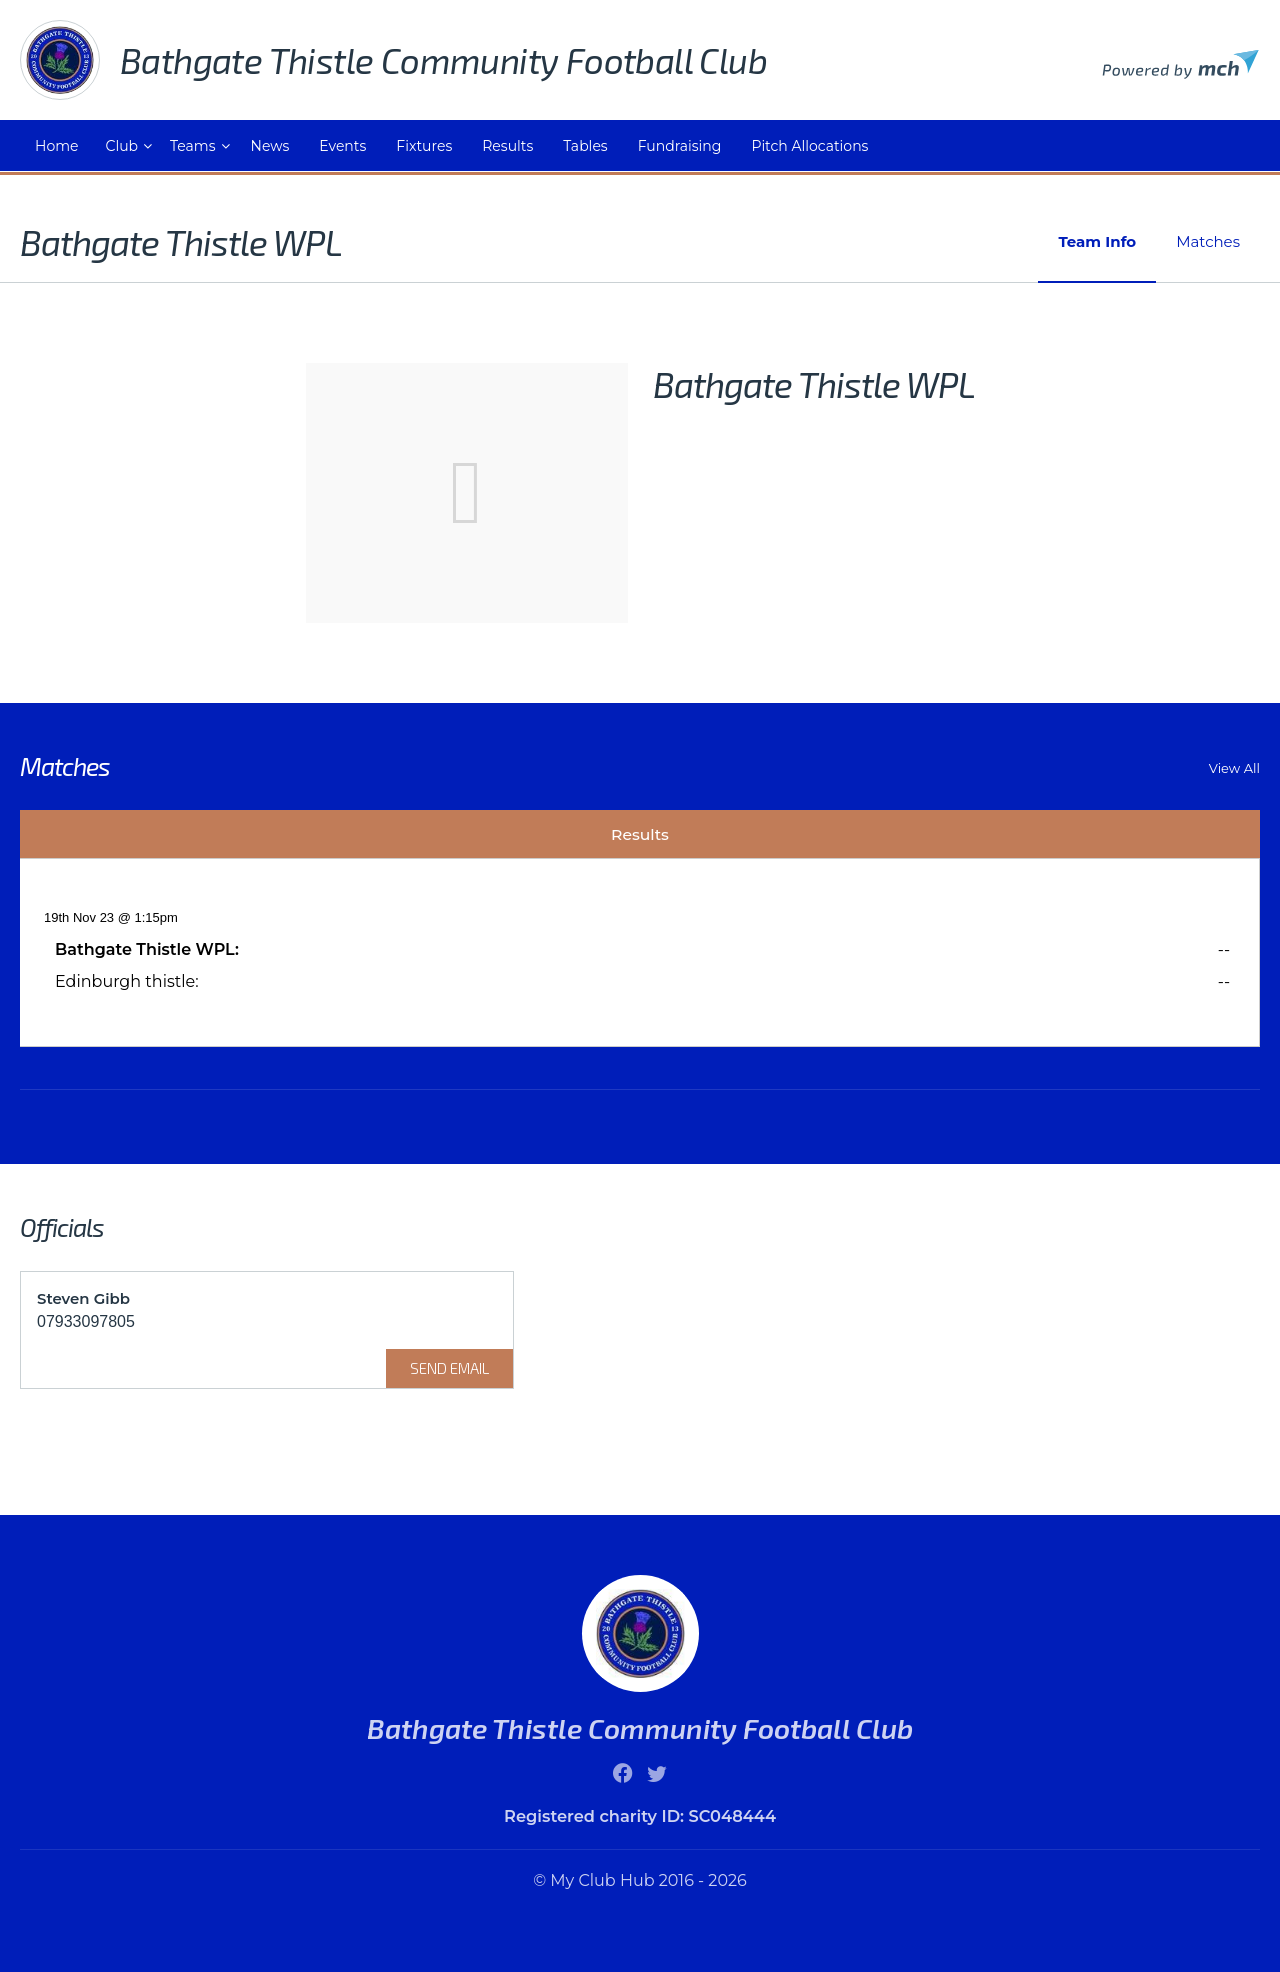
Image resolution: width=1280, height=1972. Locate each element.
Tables (585, 146)
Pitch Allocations (809, 146)
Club (121, 146)
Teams (192, 146)
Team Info (1097, 241)
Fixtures (424, 146)
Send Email (449, 1368)
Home (56, 146)
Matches (1208, 241)
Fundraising (680, 146)
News (270, 146)
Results (507, 146)
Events (342, 146)
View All (1234, 768)
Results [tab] (640, 834)
